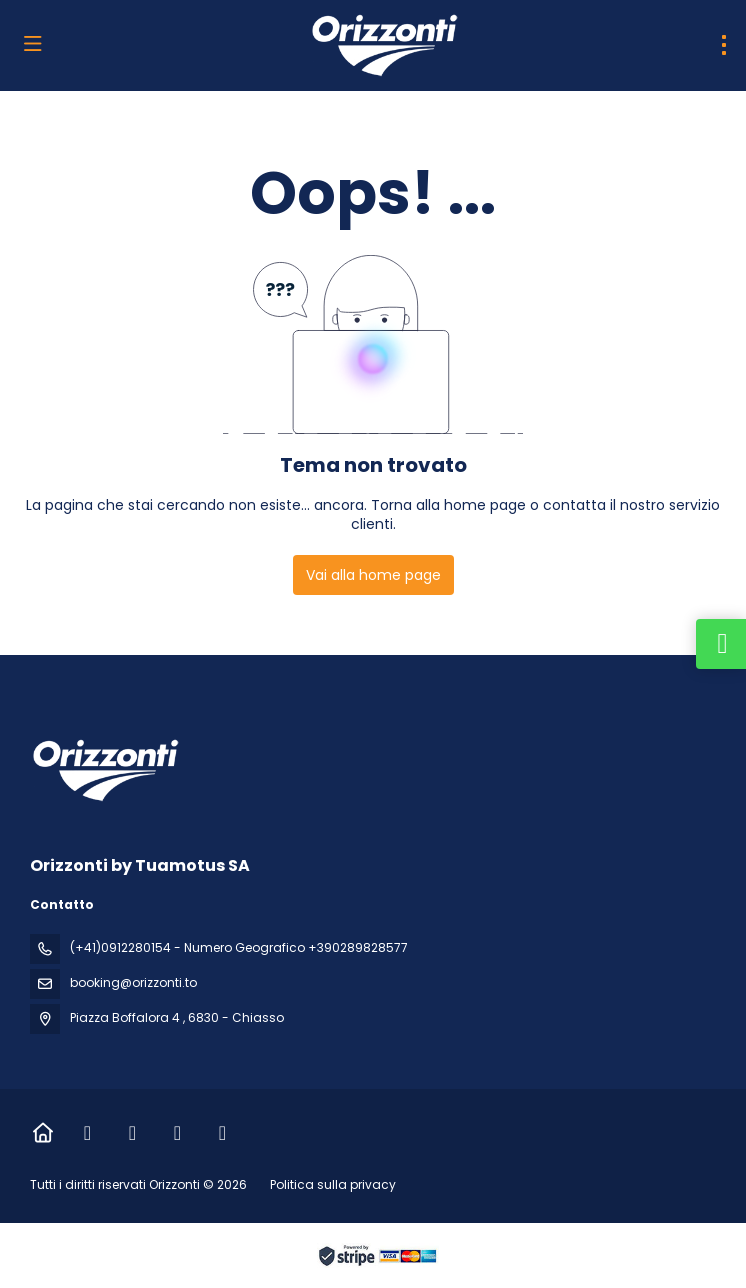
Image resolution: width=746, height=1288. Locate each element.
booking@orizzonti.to (133, 982)
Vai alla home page (373, 575)
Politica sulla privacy (333, 1184)
